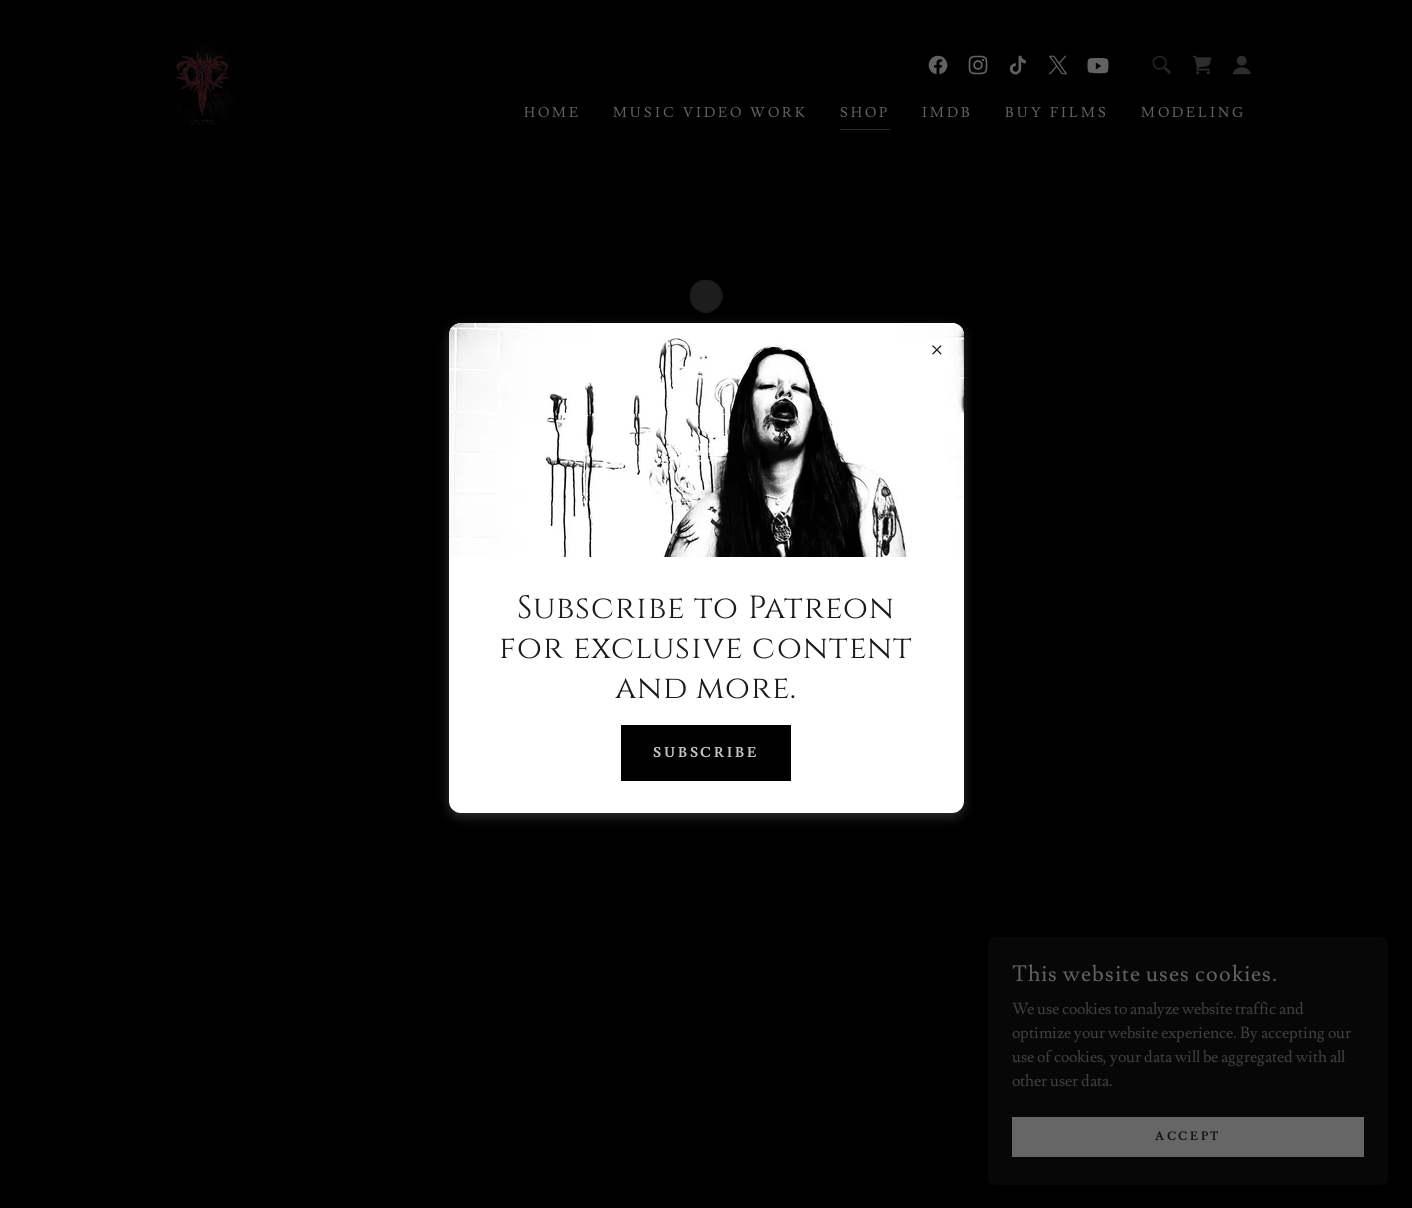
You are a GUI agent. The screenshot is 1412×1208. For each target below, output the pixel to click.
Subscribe (706, 753)
